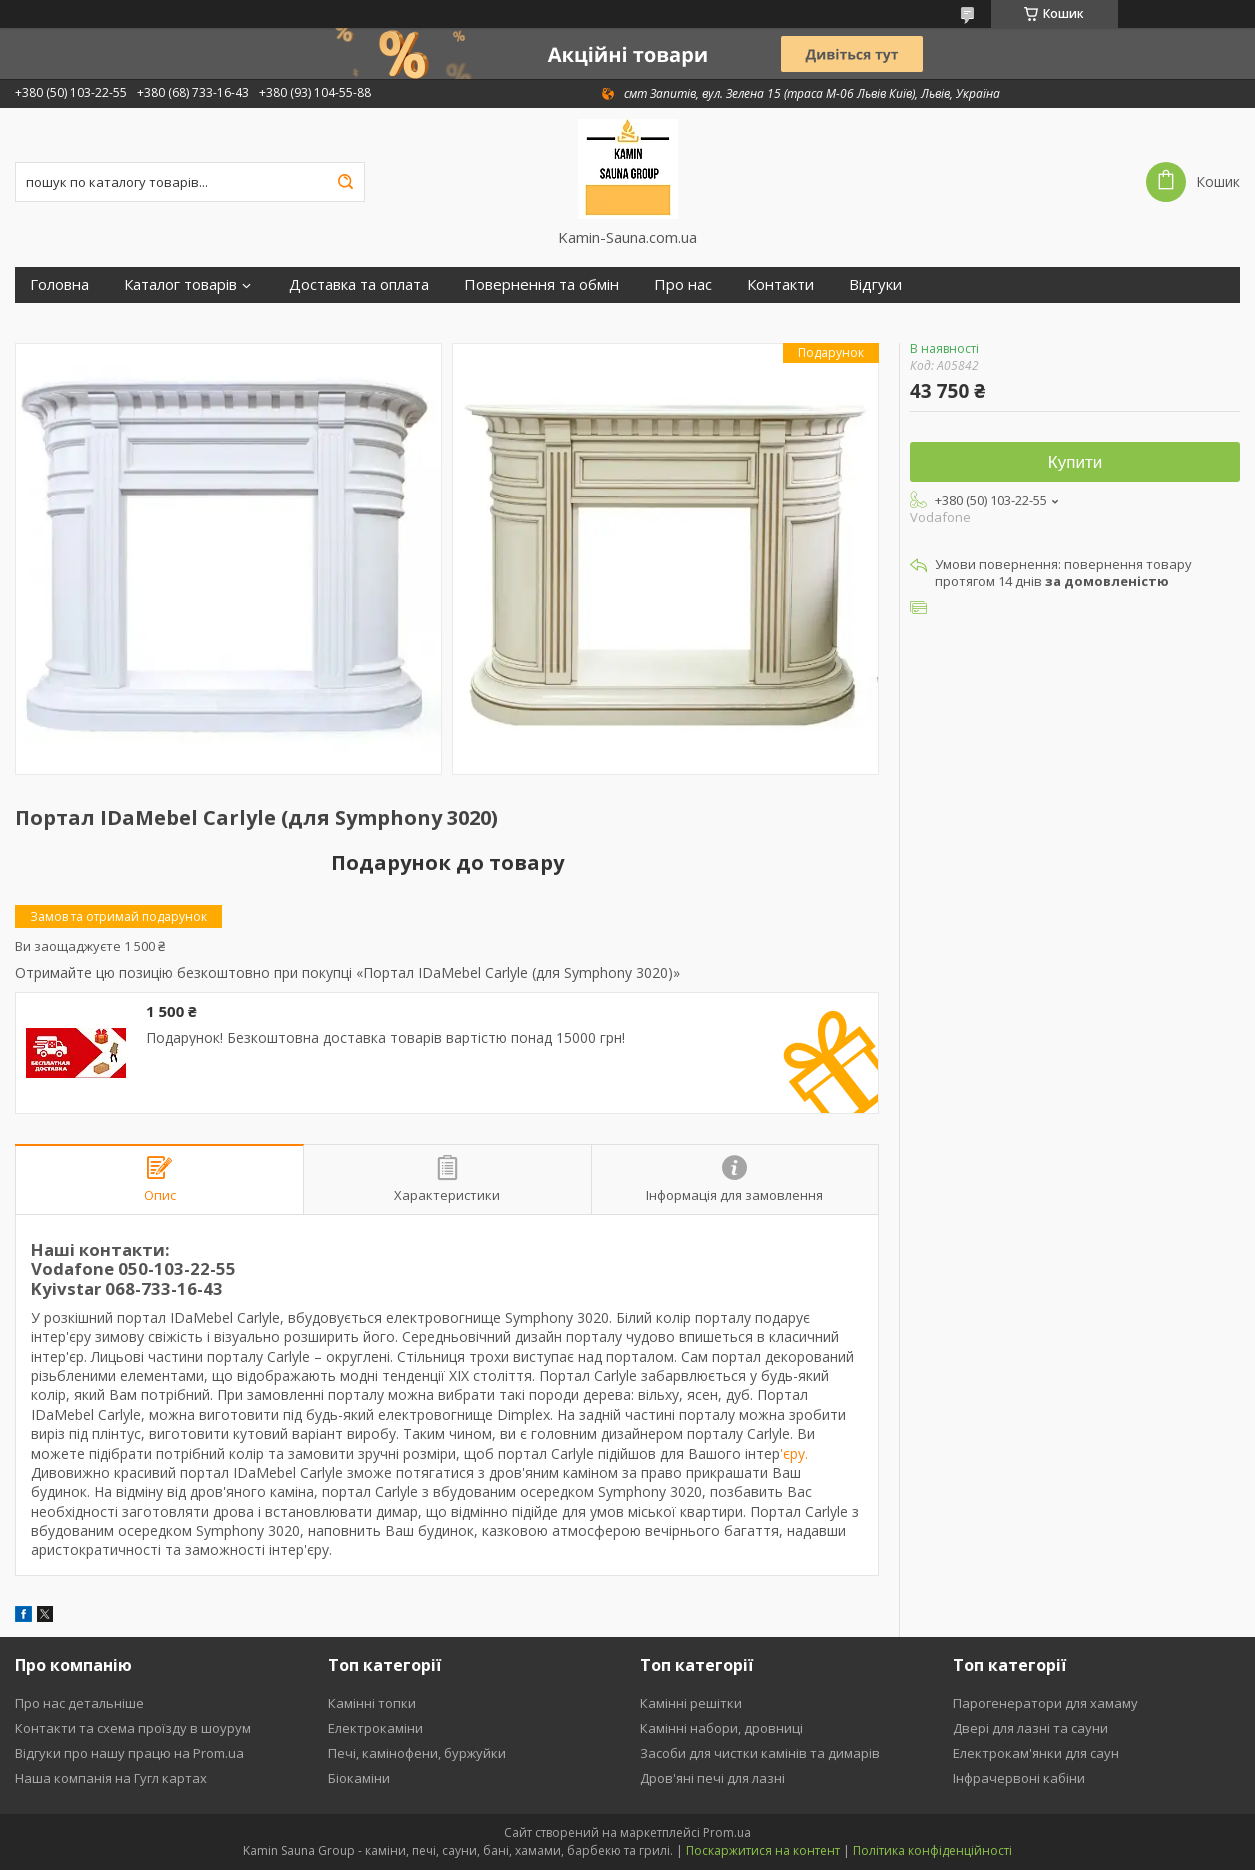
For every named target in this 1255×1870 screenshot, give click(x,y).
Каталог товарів (180, 284)
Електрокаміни (375, 1728)
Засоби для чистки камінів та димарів (760, 1753)
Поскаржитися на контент (763, 1850)
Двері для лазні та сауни (1030, 1728)
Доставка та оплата (359, 284)
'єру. (794, 1453)
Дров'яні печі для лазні (712, 1778)
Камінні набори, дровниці (721, 1728)
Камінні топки (372, 1703)
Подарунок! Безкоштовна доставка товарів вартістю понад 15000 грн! (385, 1038)
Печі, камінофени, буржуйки (417, 1753)
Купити (1075, 462)
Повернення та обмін (541, 284)
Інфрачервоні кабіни (1019, 1778)
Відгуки (875, 284)
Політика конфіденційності (932, 1850)
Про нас (683, 284)
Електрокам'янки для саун (1036, 1753)
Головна (59, 284)
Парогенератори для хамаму (1045, 1703)
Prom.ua (727, 1832)
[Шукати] (345, 182)
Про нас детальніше (79, 1703)
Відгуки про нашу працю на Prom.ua (129, 1753)
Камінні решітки (691, 1703)
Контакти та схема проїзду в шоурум (133, 1728)
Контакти (780, 284)
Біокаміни (359, 1778)
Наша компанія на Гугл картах (111, 1778)
